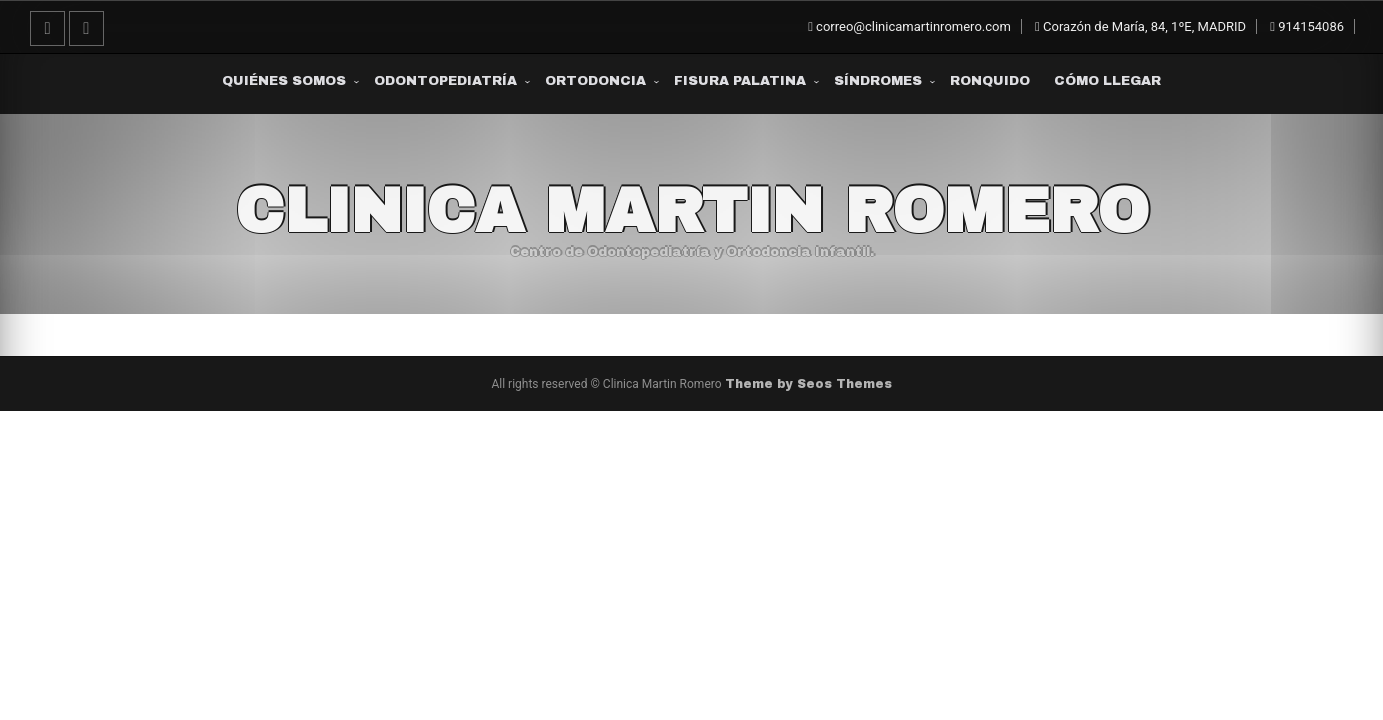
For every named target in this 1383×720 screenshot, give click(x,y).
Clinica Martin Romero (692, 211)
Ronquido (990, 81)
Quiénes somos (284, 81)
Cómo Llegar (1107, 81)
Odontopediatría (445, 81)
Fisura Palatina (740, 81)
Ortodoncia (595, 81)
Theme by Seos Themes (808, 384)
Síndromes (878, 81)
